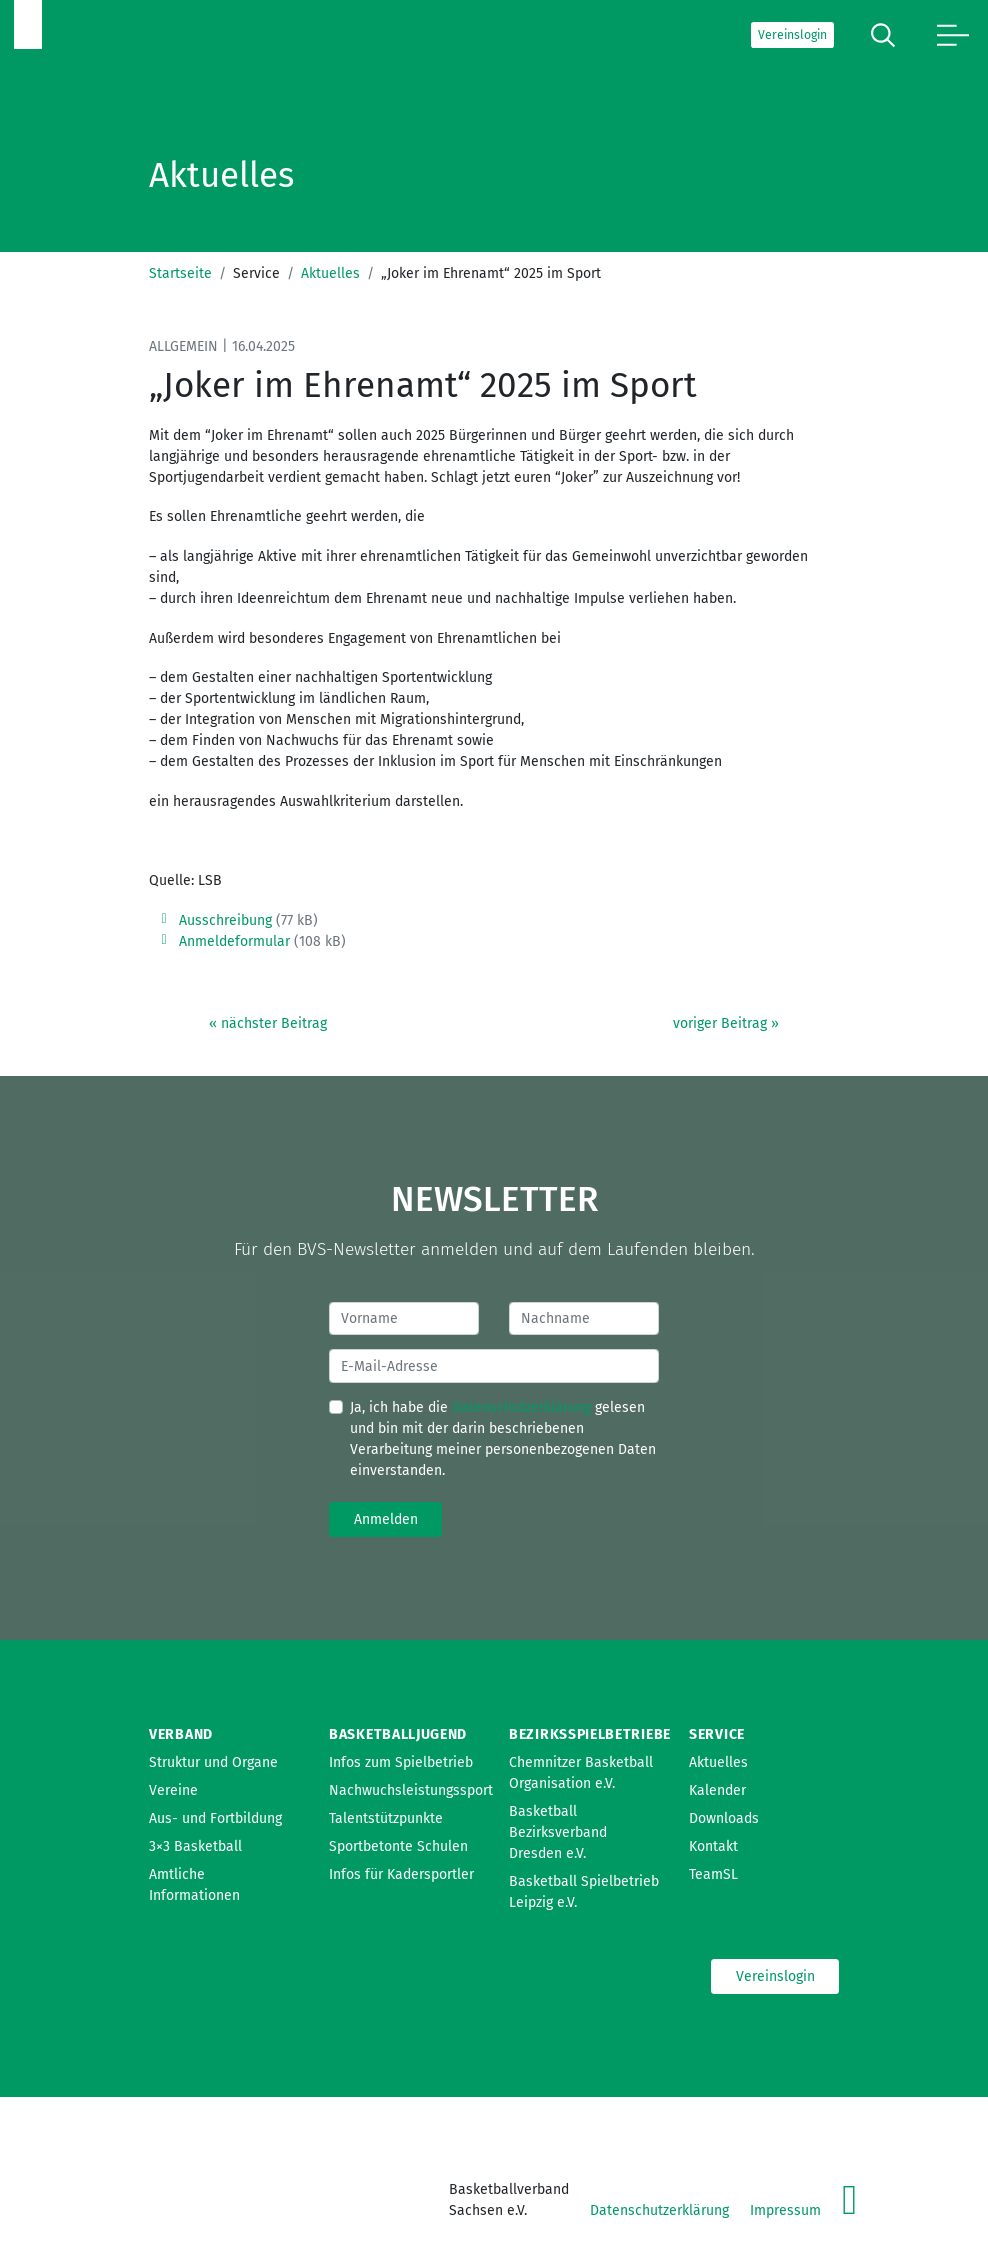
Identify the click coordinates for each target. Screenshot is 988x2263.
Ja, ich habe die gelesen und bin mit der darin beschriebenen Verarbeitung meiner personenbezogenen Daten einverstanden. (503, 1439)
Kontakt (713, 1846)
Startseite (180, 273)
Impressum (785, 2210)
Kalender (717, 1790)
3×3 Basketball (195, 1846)
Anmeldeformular (234, 941)
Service (717, 1734)
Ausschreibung (225, 920)
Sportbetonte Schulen (398, 1846)
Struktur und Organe (213, 1762)
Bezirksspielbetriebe (590, 1734)
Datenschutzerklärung (521, 1407)
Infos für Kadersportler (401, 1874)
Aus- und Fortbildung (215, 1818)
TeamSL (713, 1874)
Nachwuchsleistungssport (411, 1790)
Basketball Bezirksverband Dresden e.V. (558, 1832)
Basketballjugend (398, 1734)
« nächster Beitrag (268, 1023)
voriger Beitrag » (726, 1023)
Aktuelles (330, 273)
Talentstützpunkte (386, 1818)
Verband (181, 1734)
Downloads (724, 1818)
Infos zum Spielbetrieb (401, 1762)
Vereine (173, 1790)
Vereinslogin (792, 35)
